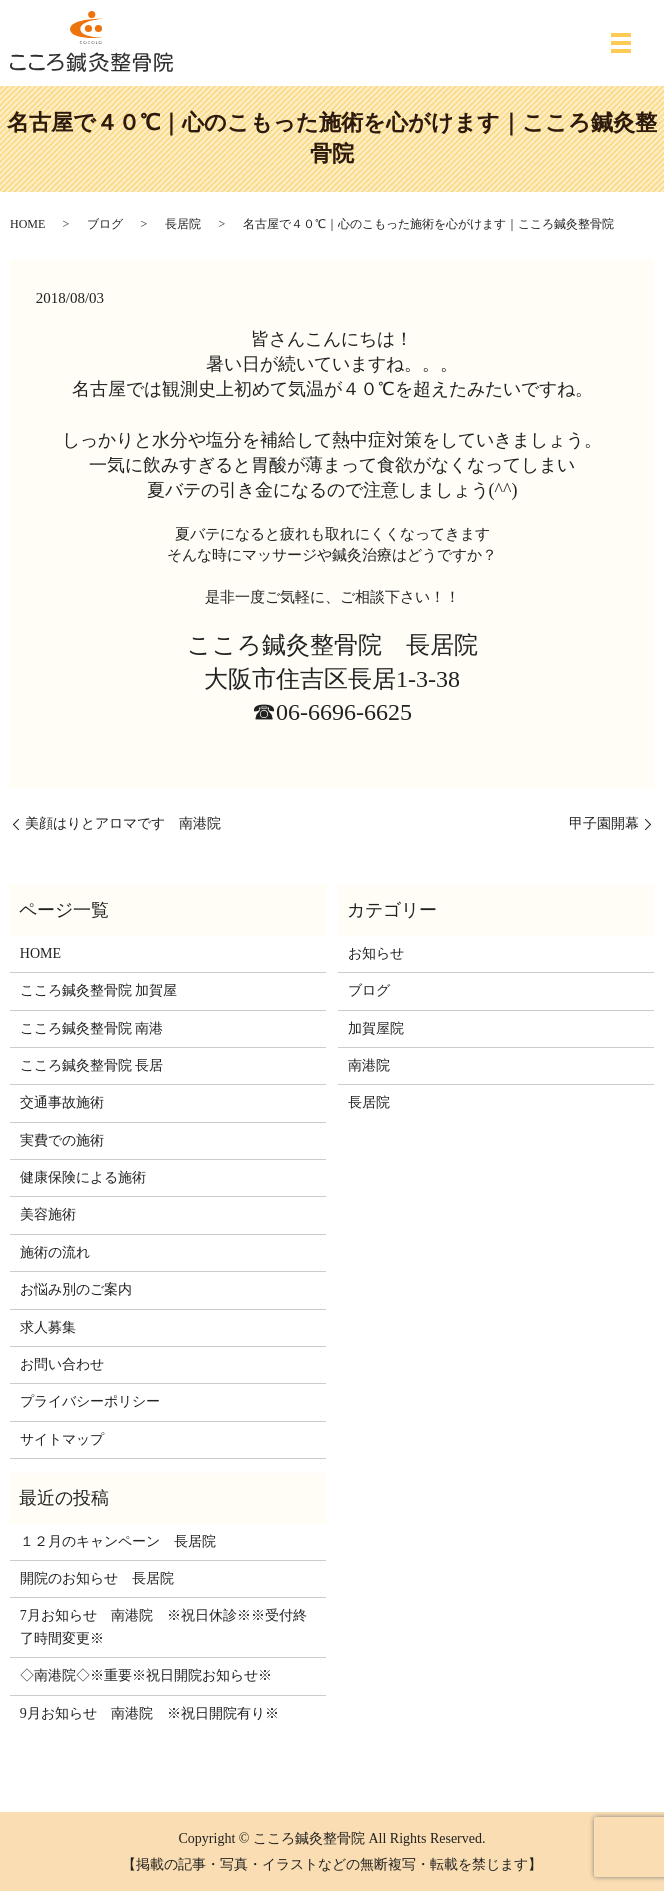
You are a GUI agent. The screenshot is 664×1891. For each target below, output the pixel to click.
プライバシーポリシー (90, 1401)
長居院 (183, 224)
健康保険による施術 (83, 1177)
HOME (27, 224)
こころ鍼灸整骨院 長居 (92, 1065)
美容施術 (48, 1214)
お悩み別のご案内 (76, 1289)
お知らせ (376, 953)
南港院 (369, 1065)
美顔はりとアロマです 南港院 (123, 823)
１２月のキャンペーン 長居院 (118, 1541)
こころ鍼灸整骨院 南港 (92, 1028)
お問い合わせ (62, 1364)
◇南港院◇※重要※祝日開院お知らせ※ (146, 1675)
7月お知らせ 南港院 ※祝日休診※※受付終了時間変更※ (163, 1626)
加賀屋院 (376, 1028)
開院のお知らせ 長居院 (97, 1578)
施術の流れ (55, 1252)
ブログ (105, 224)
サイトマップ (62, 1439)
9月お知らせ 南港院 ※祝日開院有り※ (149, 1713)
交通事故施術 (62, 1102)
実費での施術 (62, 1140)
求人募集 (48, 1327)
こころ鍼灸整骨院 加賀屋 (99, 990)
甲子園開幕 (604, 823)
